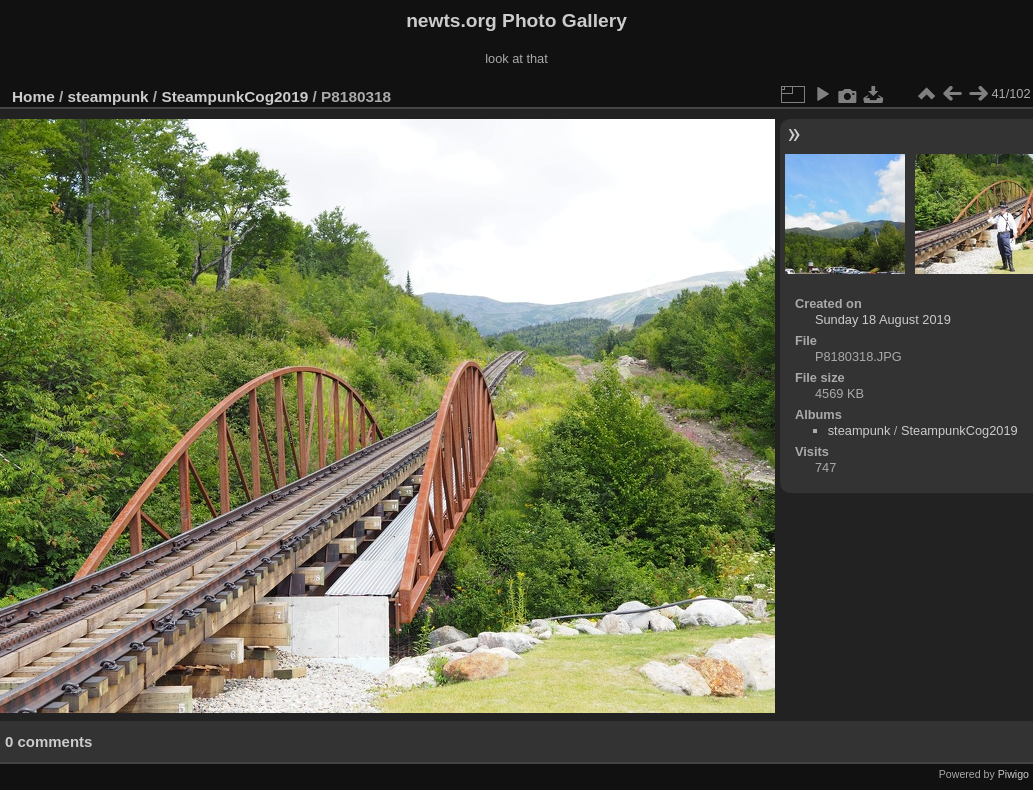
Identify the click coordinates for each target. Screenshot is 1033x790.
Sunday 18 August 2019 (883, 319)
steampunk (108, 96)
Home (33, 96)
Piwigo (1013, 774)
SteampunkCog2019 (234, 96)
